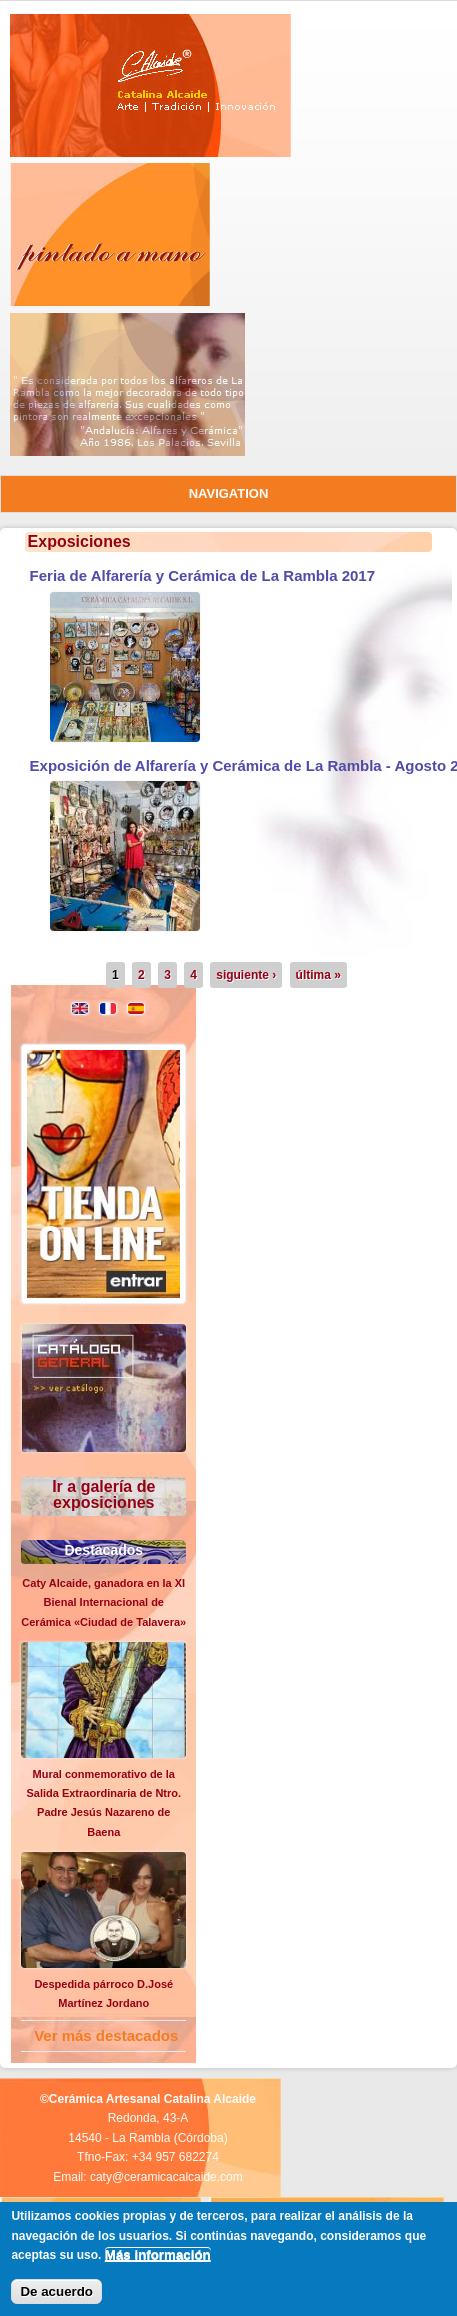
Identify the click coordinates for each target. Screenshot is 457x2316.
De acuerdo (56, 2291)
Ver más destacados (106, 2035)
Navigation (229, 493)
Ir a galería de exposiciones (103, 1494)
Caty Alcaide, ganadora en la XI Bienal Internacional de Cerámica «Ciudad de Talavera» (103, 1602)
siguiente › (246, 975)
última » (318, 975)
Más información (158, 2254)
